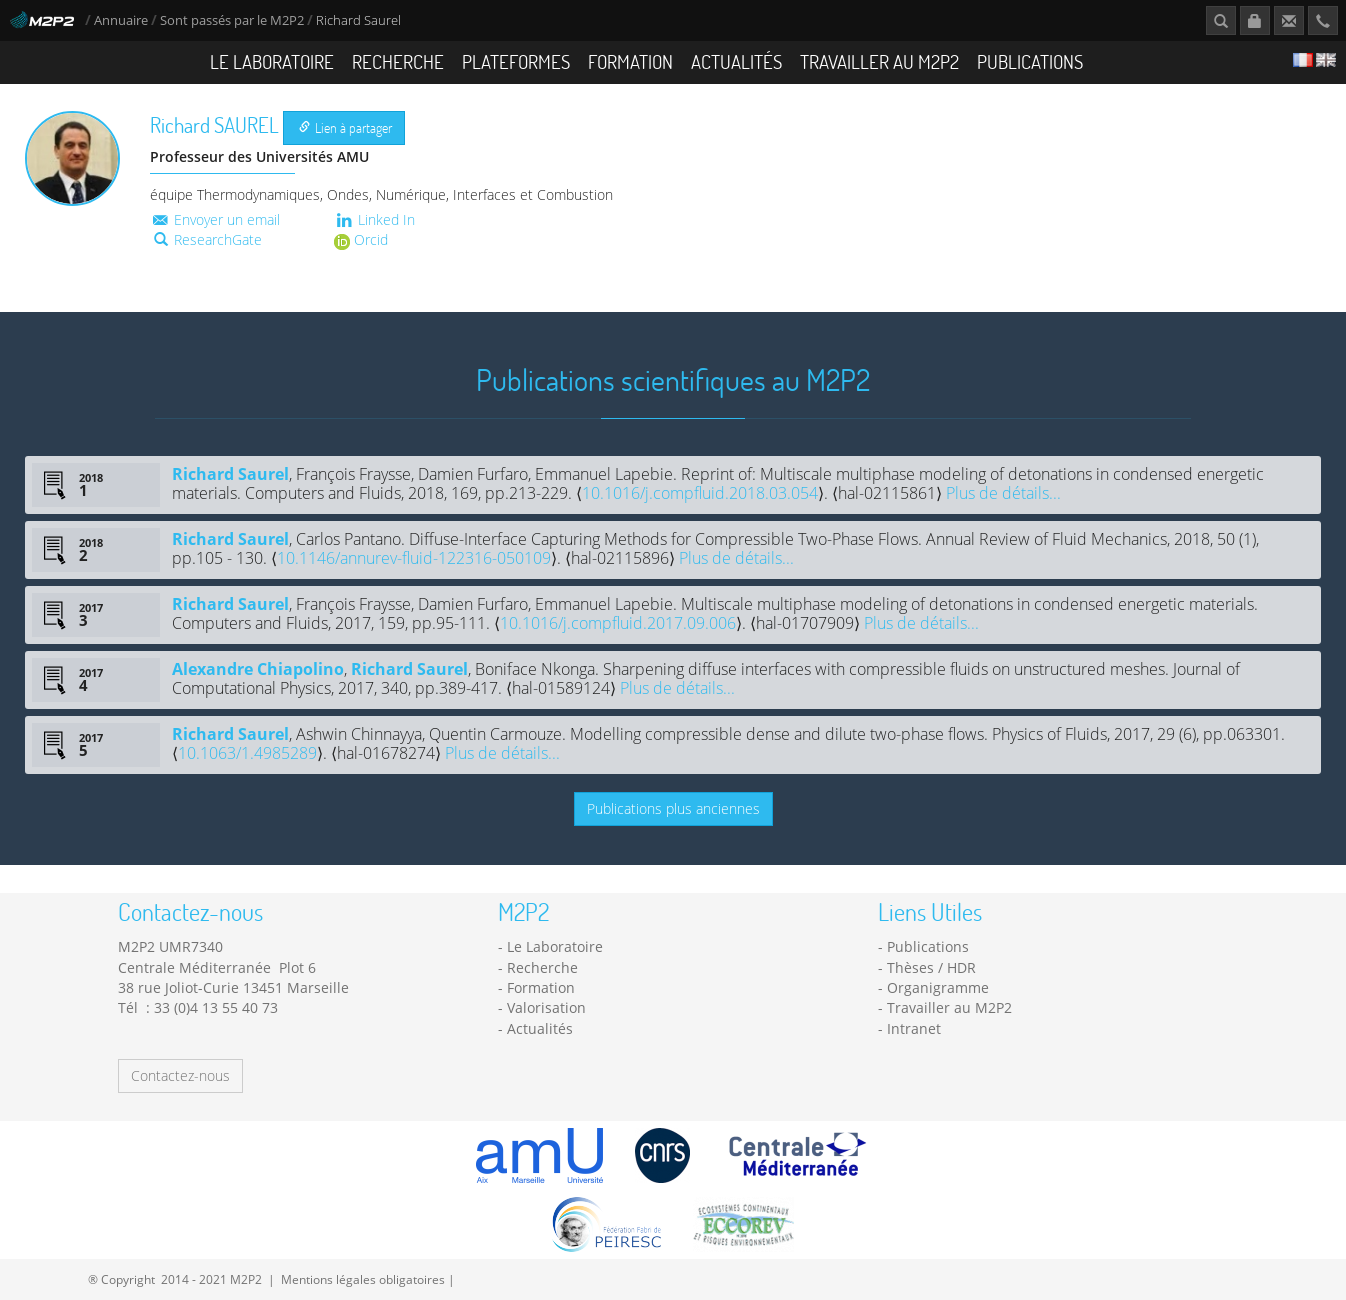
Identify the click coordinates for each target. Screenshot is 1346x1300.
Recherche (398, 61)
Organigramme (938, 987)
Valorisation (546, 1007)
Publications (1030, 61)
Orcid (361, 239)
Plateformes (516, 61)
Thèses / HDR (931, 967)
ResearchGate (208, 239)
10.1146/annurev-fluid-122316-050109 (414, 558)
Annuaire (122, 20)
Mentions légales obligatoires (363, 1279)
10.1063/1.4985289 (247, 753)
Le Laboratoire (272, 61)
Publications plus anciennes (673, 808)
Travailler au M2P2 (879, 61)
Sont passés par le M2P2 (232, 20)
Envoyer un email (215, 219)
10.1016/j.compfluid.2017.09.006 (618, 623)
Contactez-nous (180, 1075)
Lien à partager (345, 127)
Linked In (374, 219)
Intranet (914, 1028)
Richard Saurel (230, 474)
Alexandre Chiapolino (258, 669)
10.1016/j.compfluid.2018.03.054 (700, 493)
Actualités (736, 61)
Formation (630, 61)
